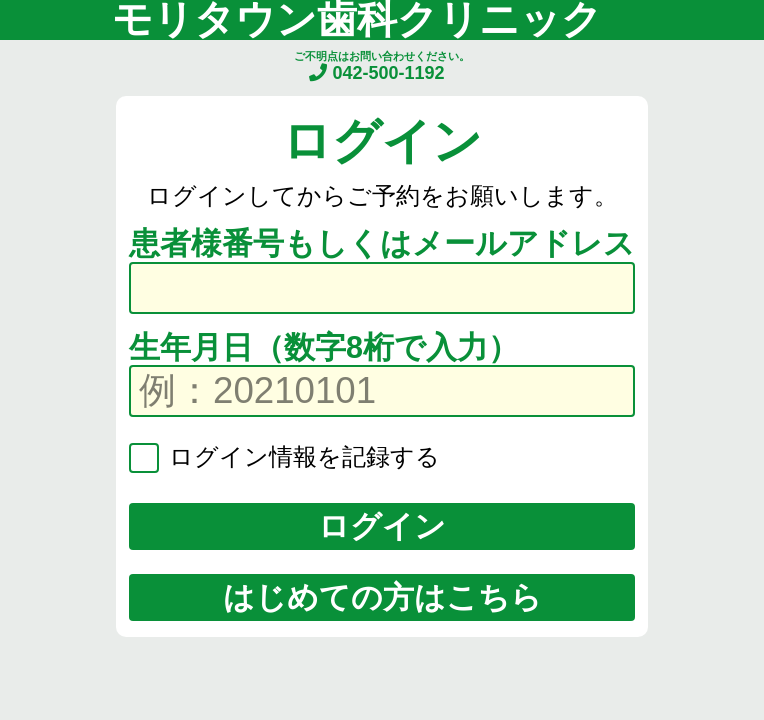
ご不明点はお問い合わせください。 (382, 66)
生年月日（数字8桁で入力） (324, 347)
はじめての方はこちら (382, 597)
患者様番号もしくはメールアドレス (382, 243)
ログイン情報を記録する (301, 456)
